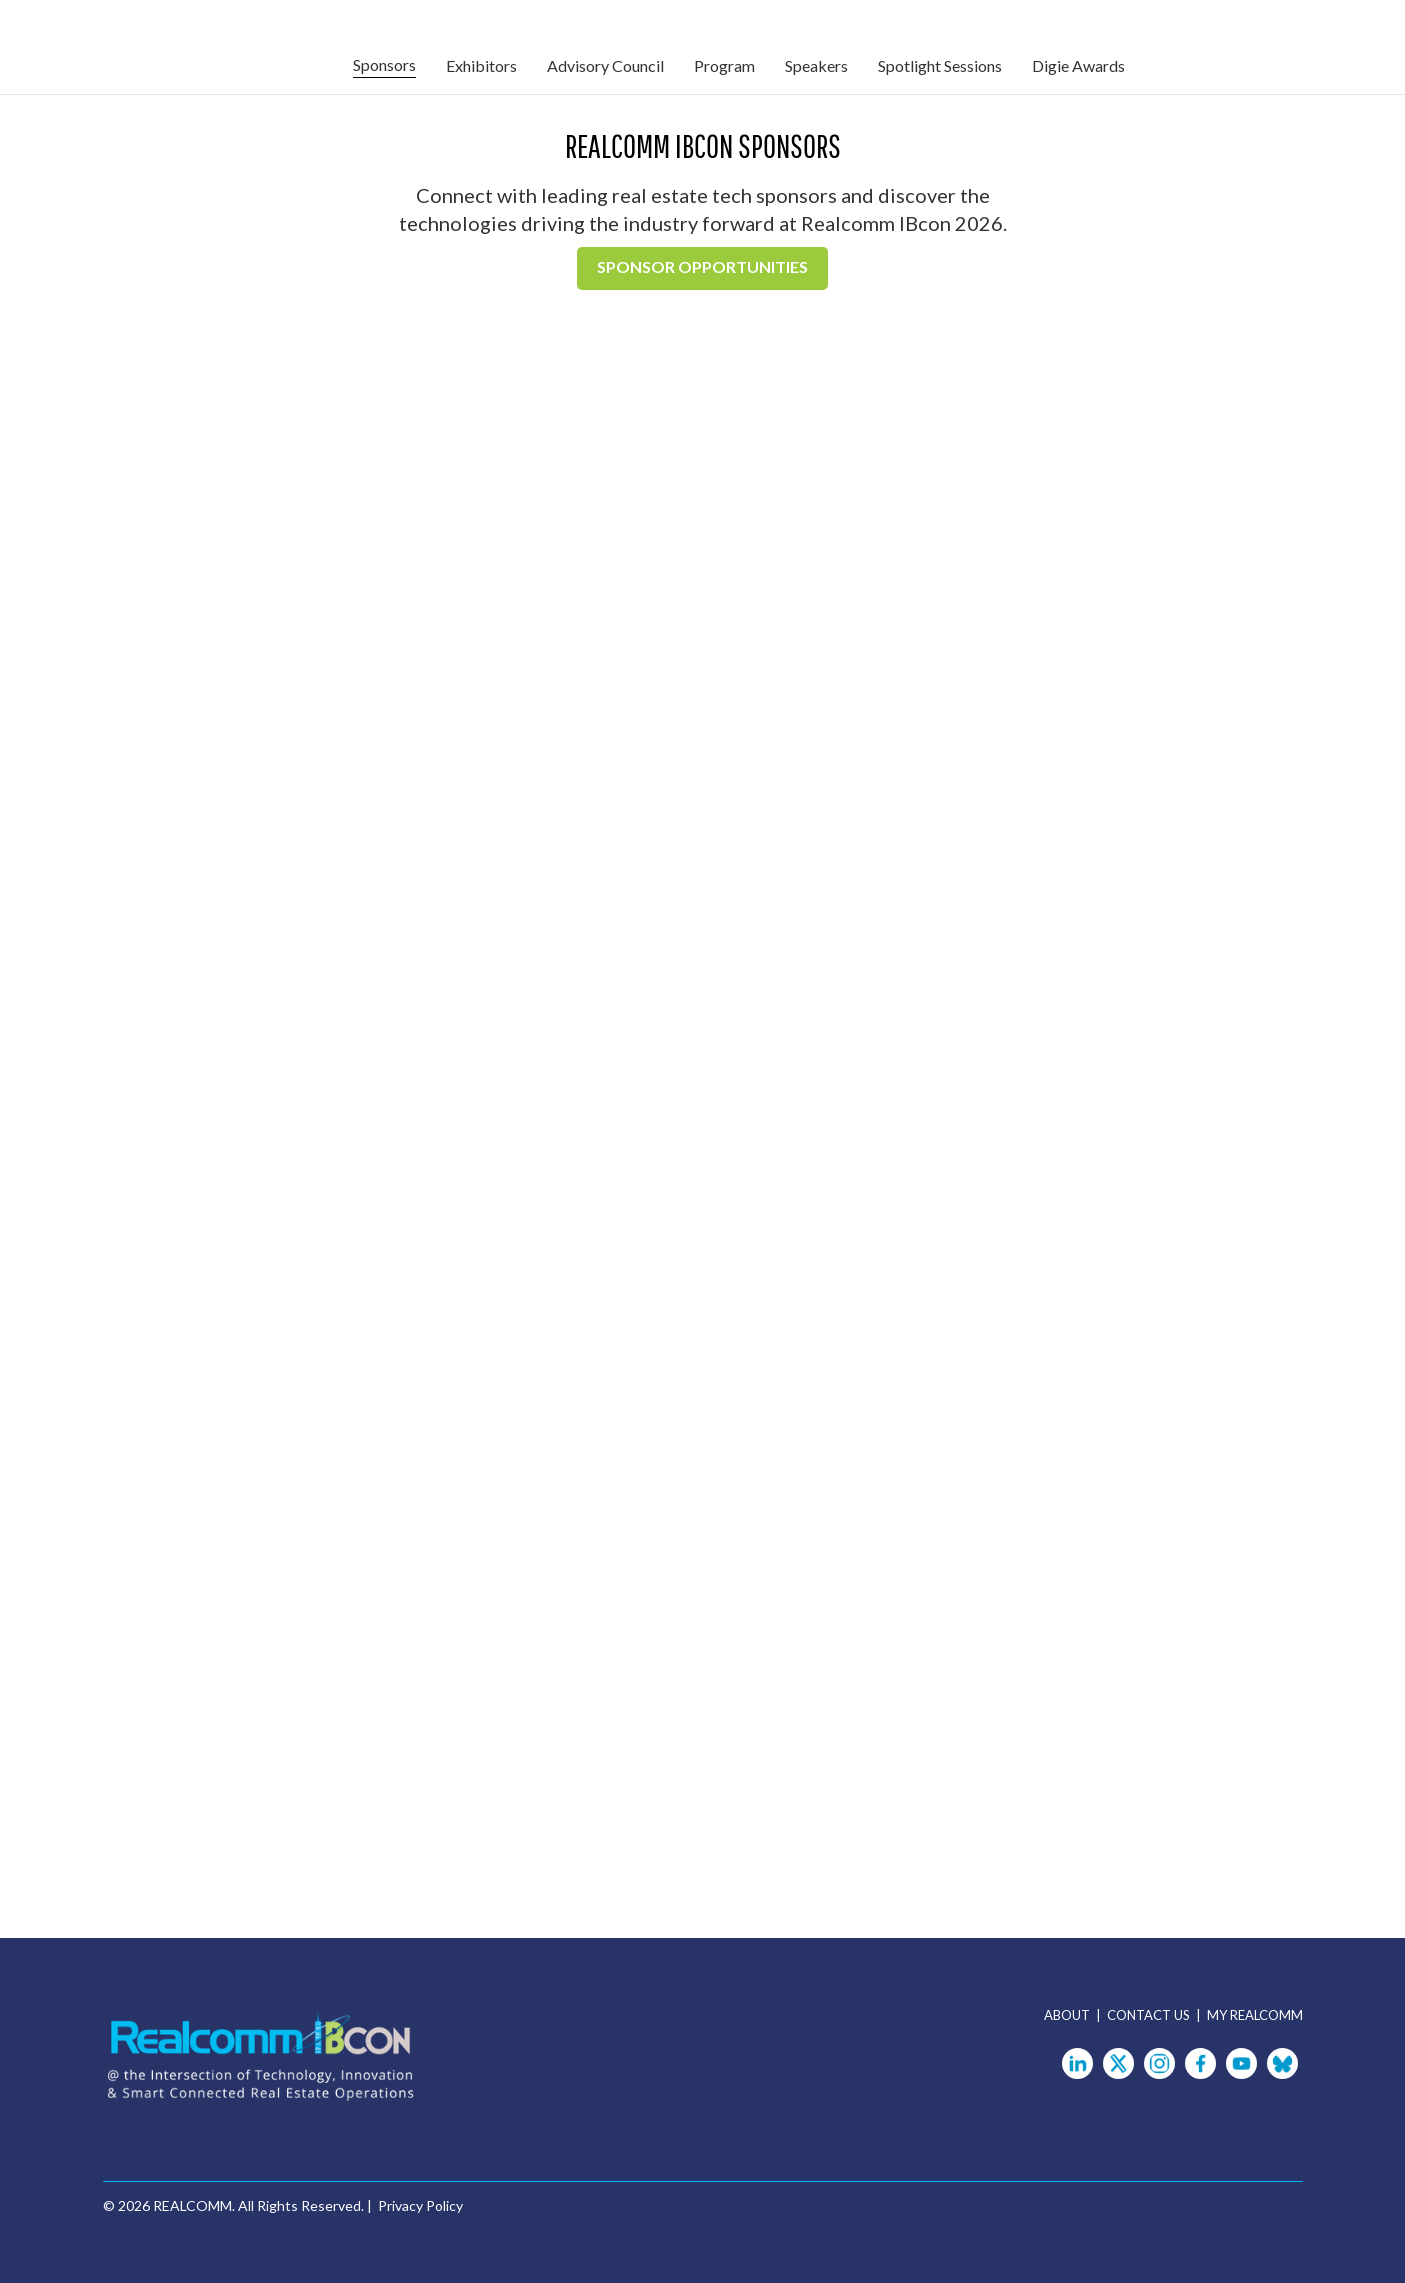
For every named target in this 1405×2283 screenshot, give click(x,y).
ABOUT (1070, 2015)
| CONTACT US (1146, 2015)
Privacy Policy (420, 2205)
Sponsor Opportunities (702, 266)
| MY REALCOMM (1249, 2015)
